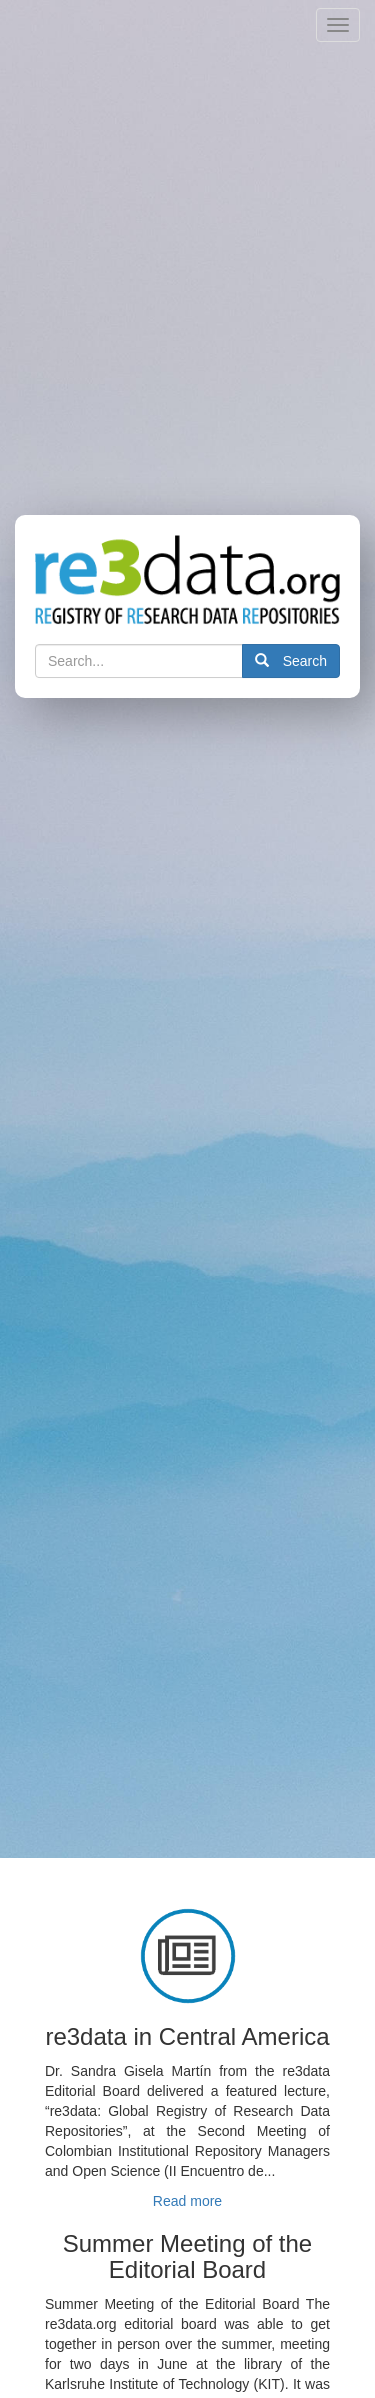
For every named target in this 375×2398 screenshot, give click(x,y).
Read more (187, 2201)
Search (291, 661)
